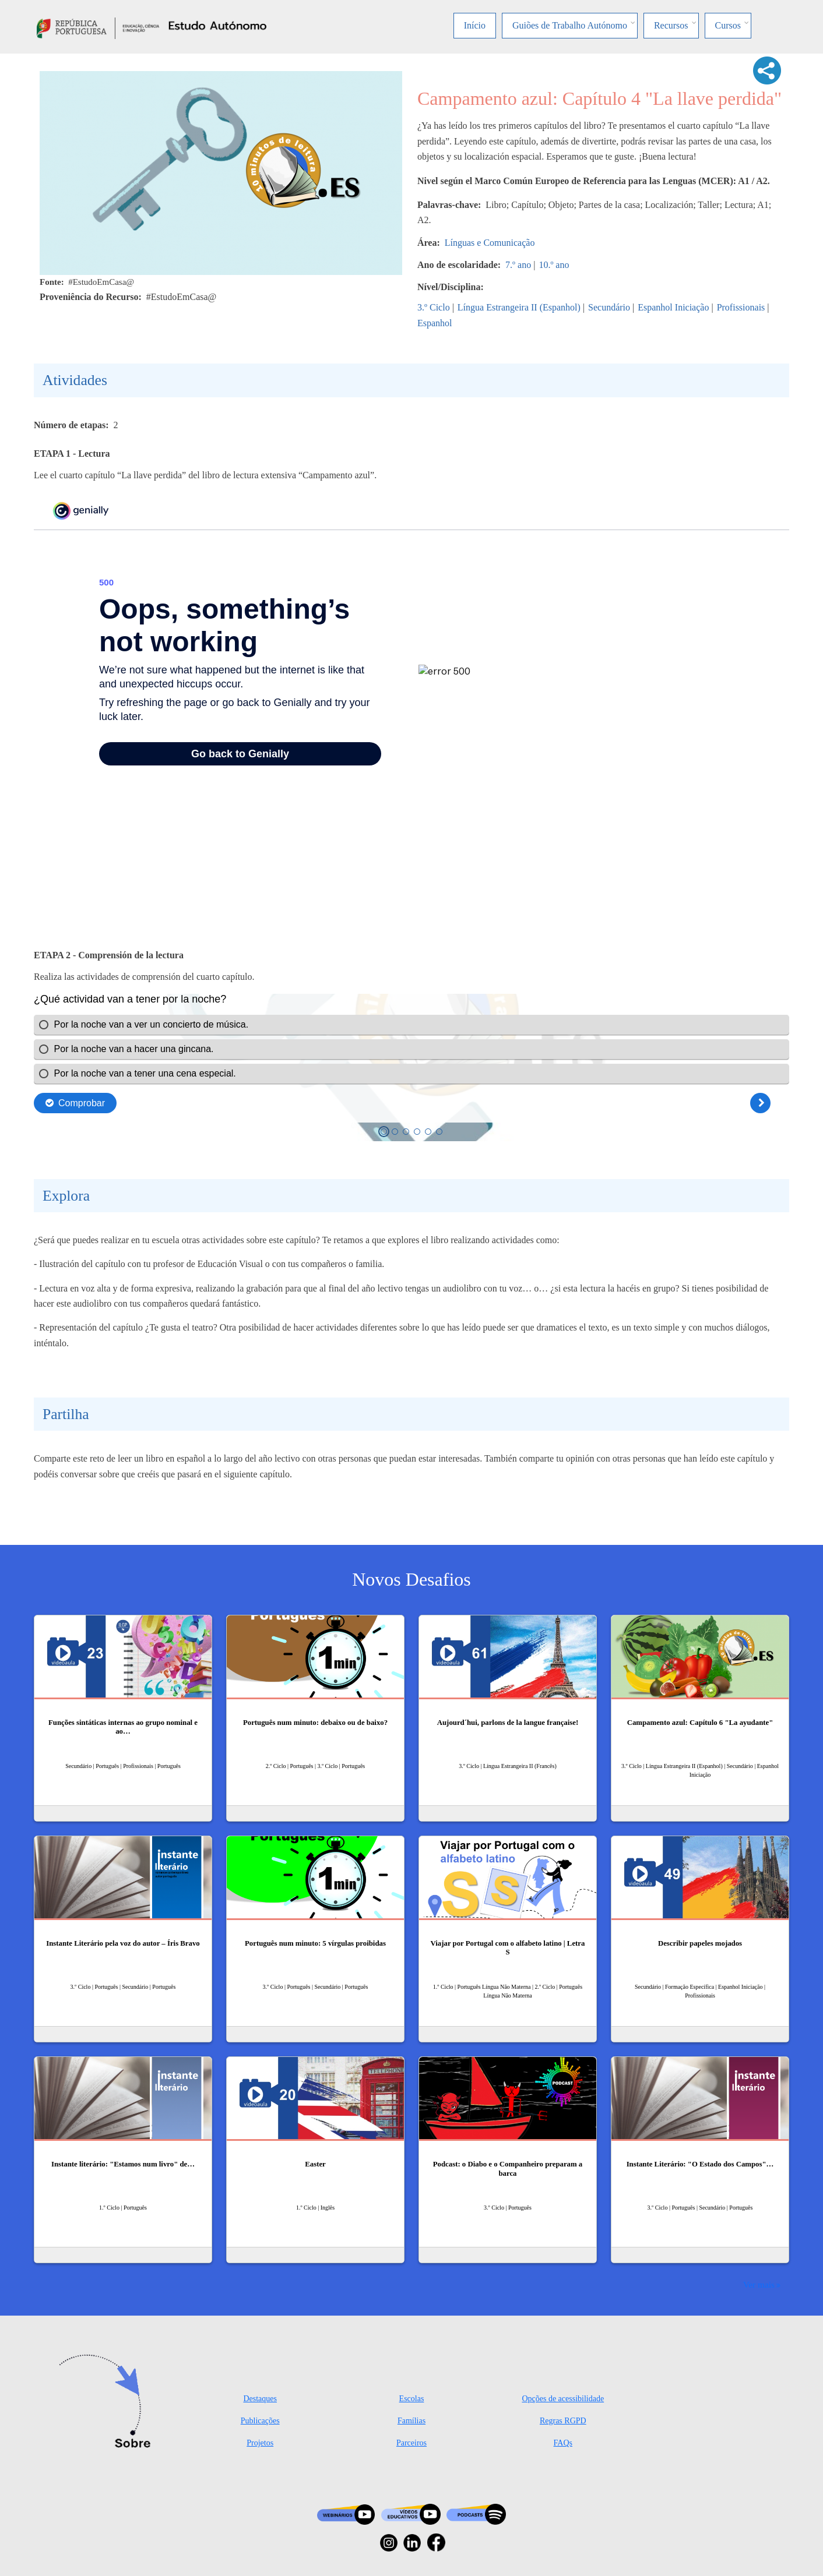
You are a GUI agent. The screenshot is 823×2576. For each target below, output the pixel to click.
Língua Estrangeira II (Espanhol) (519, 307)
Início (475, 25)
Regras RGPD (563, 2420)
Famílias (411, 2420)
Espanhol (434, 323)
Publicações (260, 2420)
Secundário (609, 307)
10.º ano (554, 265)
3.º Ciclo (433, 307)
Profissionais (741, 307)
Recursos (671, 25)
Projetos (260, 2443)
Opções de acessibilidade (563, 2398)
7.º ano (518, 265)
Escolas (411, 2398)
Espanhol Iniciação (673, 307)
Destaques (260, 2398)
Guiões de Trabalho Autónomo (569, 25)
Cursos (728, 25)
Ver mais (759, 2284)
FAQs (563, 2443)
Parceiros (411, 2443)
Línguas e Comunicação (490, 243)
